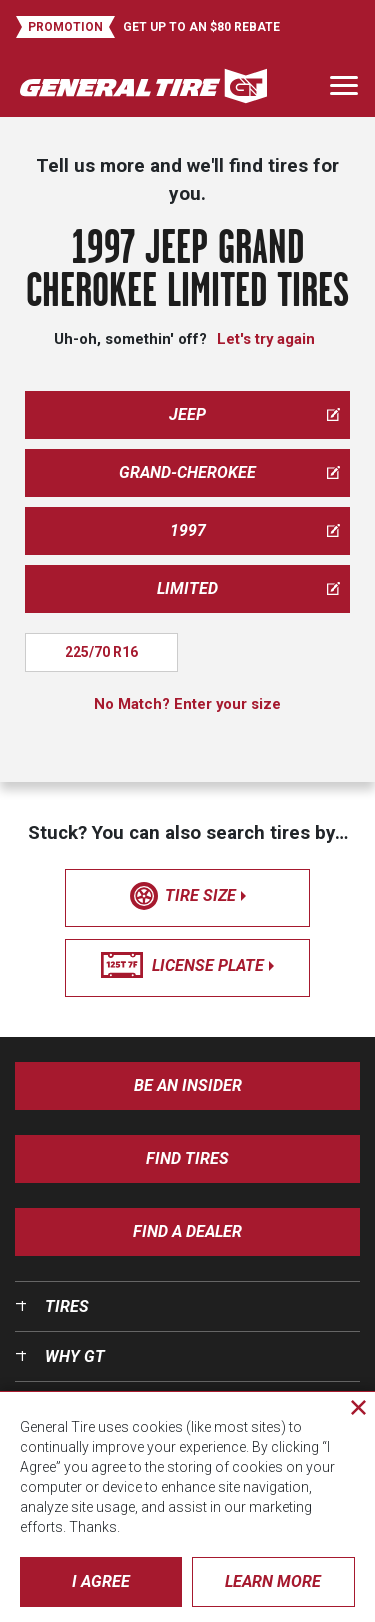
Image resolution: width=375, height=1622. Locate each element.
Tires (67, 1306)
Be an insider (188, 1085)
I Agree (101, 1581)
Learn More (273, 1581)
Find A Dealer (187, 1231)
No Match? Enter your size (187, 704)
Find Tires (187, 1158)
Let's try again (266, 339)
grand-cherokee (229, 472)
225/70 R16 (101, 652)
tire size (188, 896)
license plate (187, 966)
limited (248, 588)
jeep (254, 414)
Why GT (75, 1356)
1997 (255, 530)
